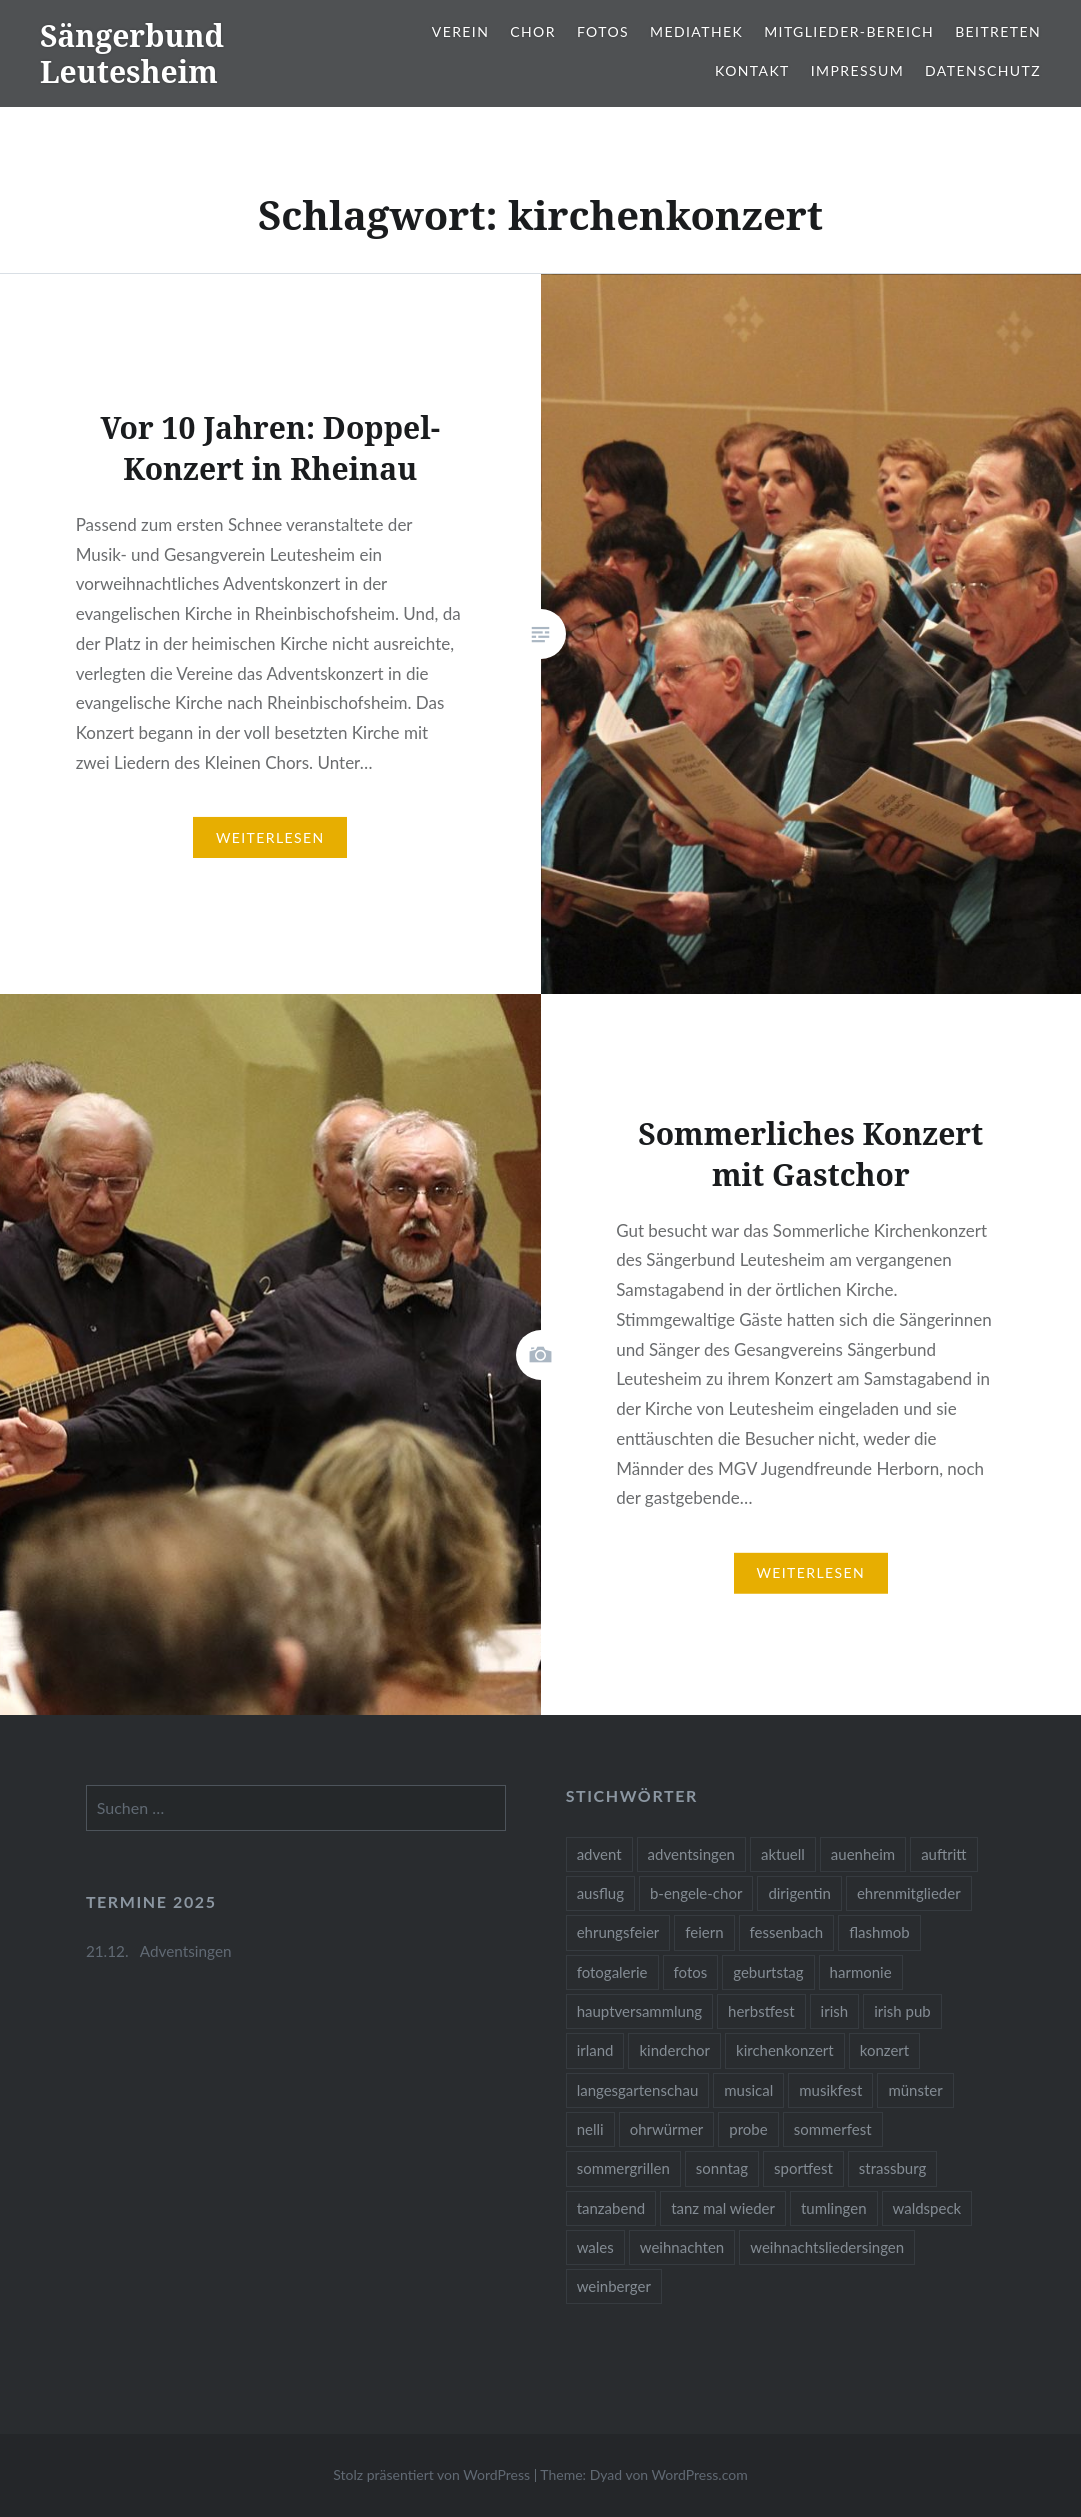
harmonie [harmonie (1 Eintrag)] (861, 1972)
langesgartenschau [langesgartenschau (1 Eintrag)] (638, 2090)
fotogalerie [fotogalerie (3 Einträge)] (612, 1972)
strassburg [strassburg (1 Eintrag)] (893, 2168)
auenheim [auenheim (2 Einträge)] (863, 1854)
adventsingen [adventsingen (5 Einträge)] (691, 1854)
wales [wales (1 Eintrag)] (595, 2247)
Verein (460, 31)
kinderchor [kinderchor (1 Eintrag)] (674, 2050)
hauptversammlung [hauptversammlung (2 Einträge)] (639, 2011)
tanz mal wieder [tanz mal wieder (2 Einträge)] (723, 2208)
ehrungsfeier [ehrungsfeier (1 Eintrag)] (618, 1932)
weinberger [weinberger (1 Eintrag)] (614, 2286)
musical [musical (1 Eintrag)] (748, 2090)
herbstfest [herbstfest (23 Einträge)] (761, 2011)
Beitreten (998, 31)
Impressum (857, 70)
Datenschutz (983, 70)
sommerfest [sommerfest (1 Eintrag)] (833, 2129)
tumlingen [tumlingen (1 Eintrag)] (834, 2208)
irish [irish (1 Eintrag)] (835, 2011)
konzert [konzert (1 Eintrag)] (884, 2050)
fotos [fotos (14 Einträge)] (691, 1972)
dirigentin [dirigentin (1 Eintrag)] (799, 1893)
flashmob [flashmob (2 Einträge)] (879, 1932)
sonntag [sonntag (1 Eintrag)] (722, 2168)
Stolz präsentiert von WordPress (431, 2474)
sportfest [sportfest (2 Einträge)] (803, 2168)
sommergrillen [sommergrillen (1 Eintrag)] (623, 2168)
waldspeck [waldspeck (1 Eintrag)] (927, 2208)
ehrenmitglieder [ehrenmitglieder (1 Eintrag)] (909, 1893)
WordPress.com (700, 2474)
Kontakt (752, 70)
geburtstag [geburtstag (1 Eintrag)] (768, 1972)
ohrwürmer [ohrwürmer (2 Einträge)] (667, 2129)
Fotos (603, 31)
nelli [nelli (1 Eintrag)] (590, 2129)
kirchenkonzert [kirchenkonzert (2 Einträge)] (785, 2050)
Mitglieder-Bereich (849, 31)
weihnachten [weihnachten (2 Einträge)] (682, 2247)
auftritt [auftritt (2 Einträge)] (943, 1854)
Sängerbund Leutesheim (132, 53)
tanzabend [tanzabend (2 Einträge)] (611, 2208)
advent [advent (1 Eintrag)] (599, 1854)
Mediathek (696, 31)
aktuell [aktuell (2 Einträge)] (783, 1854)
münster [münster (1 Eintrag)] (915, 2090)
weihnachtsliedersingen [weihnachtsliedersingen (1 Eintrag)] (827, 2247)
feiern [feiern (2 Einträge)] (704, 1932)
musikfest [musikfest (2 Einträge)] (830, 2090)
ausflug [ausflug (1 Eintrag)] (600, 1893)
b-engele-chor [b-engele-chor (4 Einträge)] (696, 1893)
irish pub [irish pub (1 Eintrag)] (902, 2011)
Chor (533, 31)
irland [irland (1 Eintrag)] (595, 2050)
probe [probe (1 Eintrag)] (748, 2129)
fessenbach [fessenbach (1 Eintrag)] (787, 1932)
